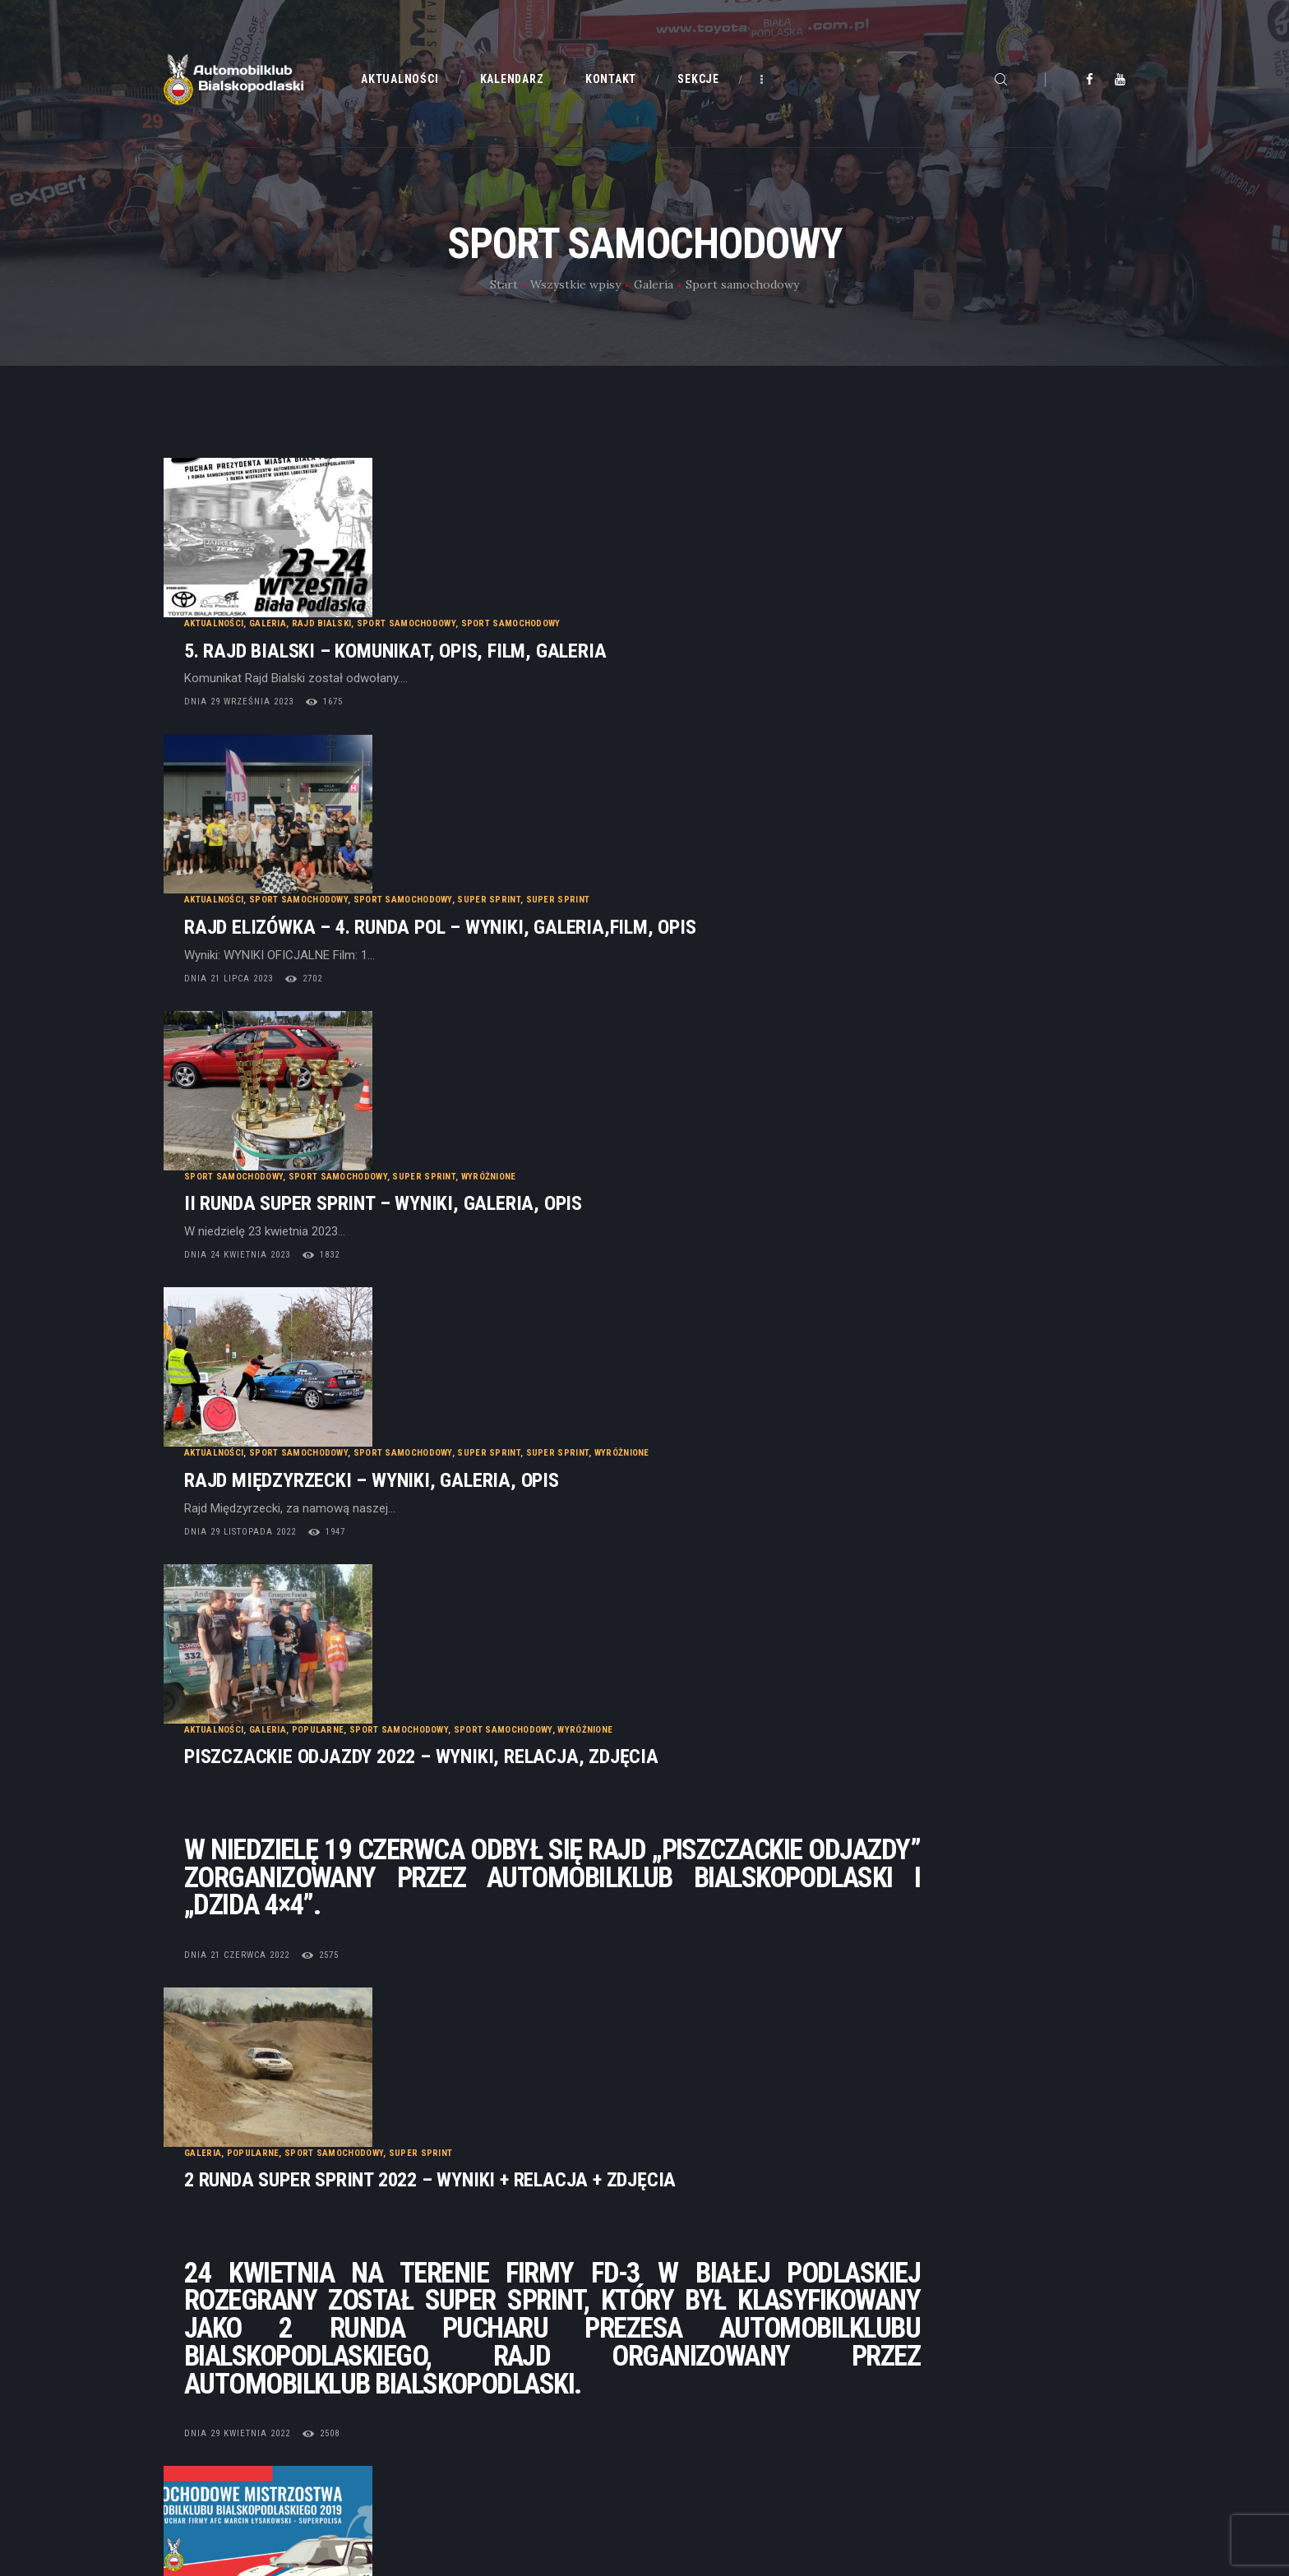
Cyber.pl (241, 2490)
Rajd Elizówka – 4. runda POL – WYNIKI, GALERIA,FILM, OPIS (646, 706)
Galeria (653, 284)
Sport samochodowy (611, 497)
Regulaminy (688, 2410)
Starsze (1072, 2156)
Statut (674, 2348)
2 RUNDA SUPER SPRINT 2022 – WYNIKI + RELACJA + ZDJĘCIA (635, 1485)
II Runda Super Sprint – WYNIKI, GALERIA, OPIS (589, 889)
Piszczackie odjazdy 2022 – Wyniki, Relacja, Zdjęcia (627, 1221)
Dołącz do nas (695, 2378)
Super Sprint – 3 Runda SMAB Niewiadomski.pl (593, 2020)
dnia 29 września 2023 (444, 575)
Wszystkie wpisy (575, 284)
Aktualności (419, 497)
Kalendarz (437, 2378)
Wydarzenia (644, 1992)
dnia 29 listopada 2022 (445, 1122)
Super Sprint (694, 679)
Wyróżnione (694, 861)
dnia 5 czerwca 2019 (440, 2070)
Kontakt (432, 2410)
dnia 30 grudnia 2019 (442, 1887)
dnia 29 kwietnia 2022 (443, 1738)
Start (504, 284)
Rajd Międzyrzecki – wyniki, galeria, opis (577, 1071)
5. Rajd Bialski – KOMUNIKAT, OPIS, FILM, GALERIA (600, 524)
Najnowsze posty (251, 2156)
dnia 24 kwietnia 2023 (443, 940)
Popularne (523, 1194)
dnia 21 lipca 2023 (434, 757)
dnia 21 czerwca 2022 (442, 1419)
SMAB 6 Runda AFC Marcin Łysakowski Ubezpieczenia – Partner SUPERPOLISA (730, 1837)
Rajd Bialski (527, 497)
